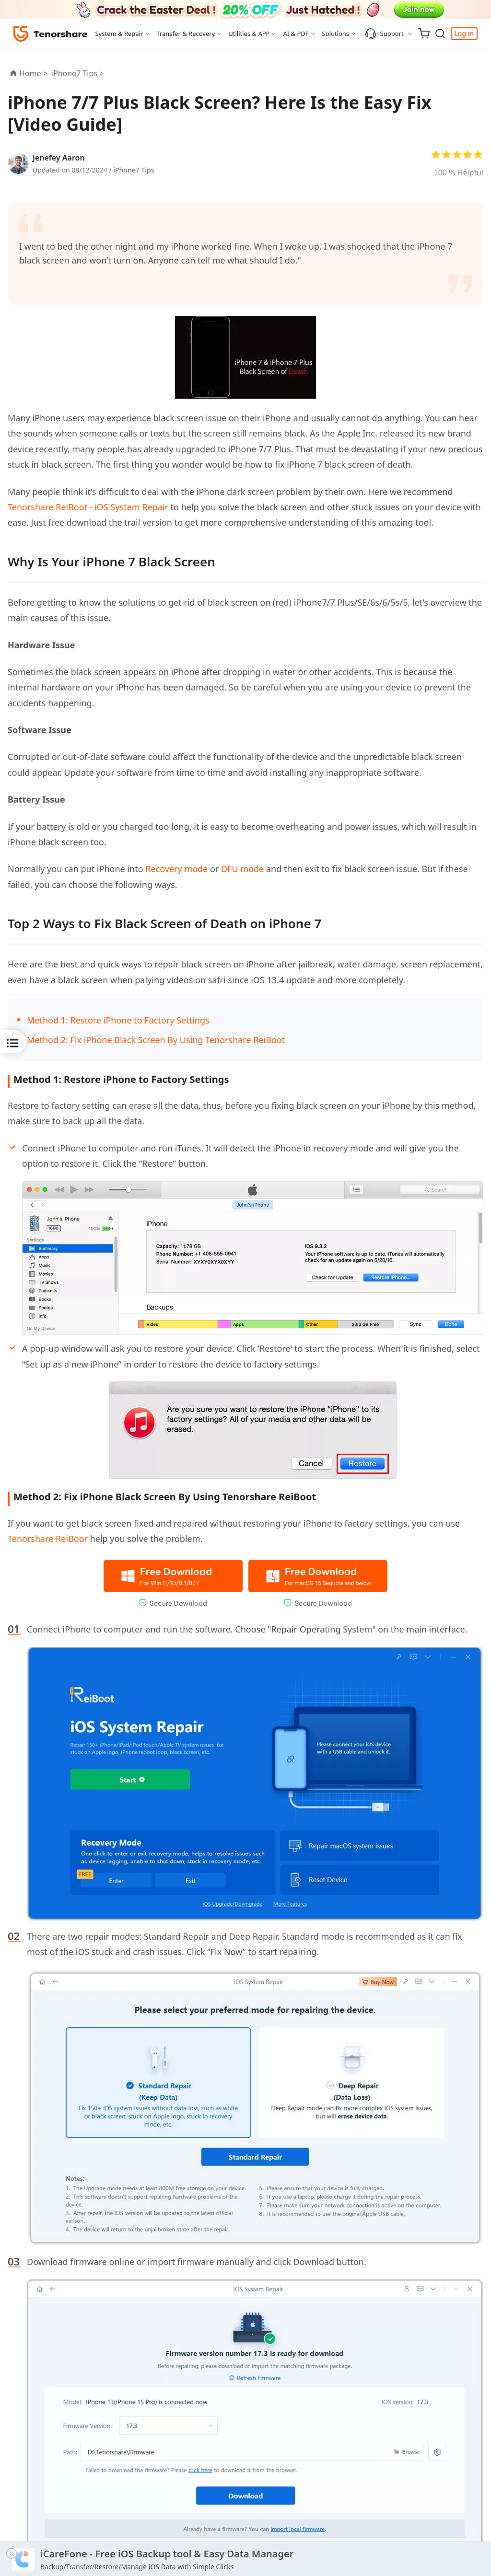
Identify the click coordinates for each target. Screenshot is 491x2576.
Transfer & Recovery (185, 33)
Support (384, 33)
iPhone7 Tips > (78, 73)
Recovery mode (176, 868)
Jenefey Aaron (59, 157)
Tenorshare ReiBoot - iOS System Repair (88, 507)
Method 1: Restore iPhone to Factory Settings (118, 1020)
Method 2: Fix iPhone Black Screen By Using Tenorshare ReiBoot (156, 1040)
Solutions (336, 33)
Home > (33, 73)
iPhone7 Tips (133, 169)
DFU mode (242, 868)
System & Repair (119, 33)
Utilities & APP (248, 33)
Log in (464, 33)
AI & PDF (295, 33)
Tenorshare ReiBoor (48, 1538)
